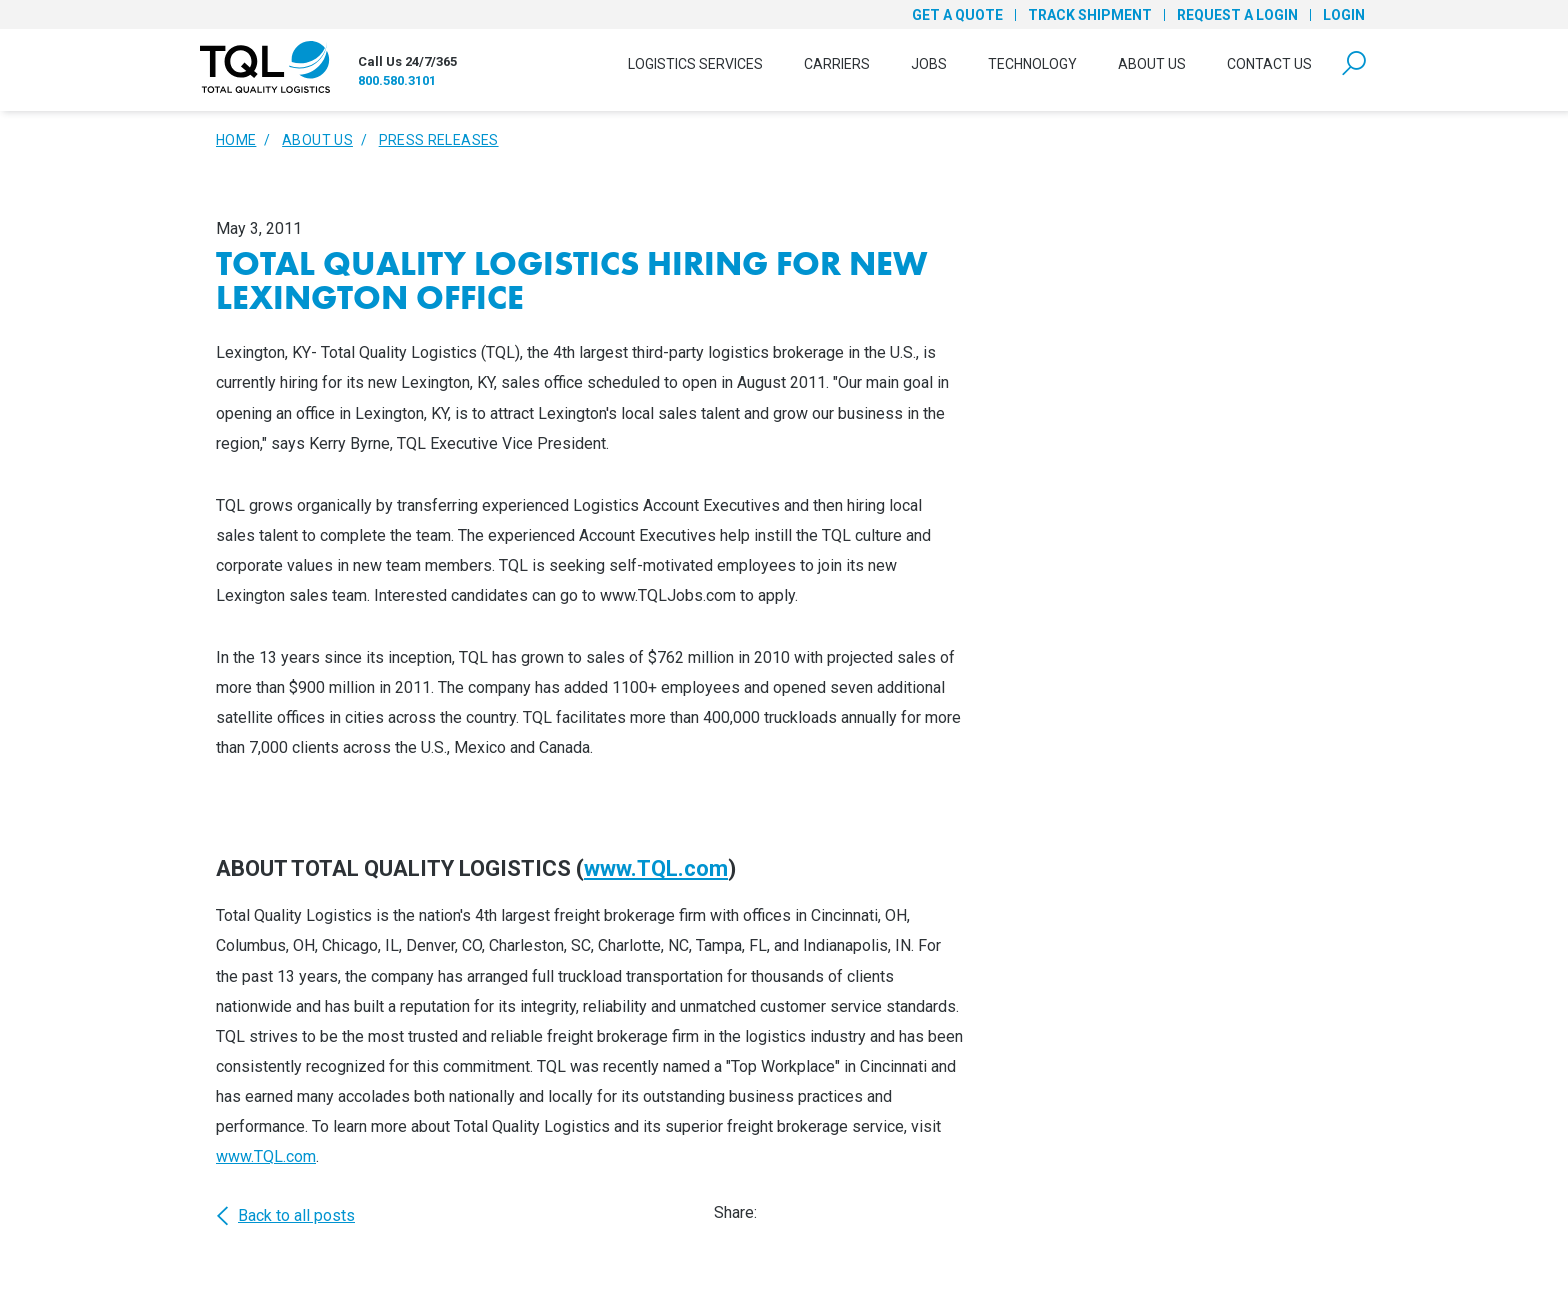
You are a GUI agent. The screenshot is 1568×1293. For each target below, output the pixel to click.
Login (1344, 15)
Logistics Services (695, 64)
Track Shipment (1090, 15)
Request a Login (1237, 15)
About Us (1152, 64)
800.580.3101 (397, 80)
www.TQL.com (656, 868)
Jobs (929, 64)
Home (236, 140)
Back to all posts (285, 1216)
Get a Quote (957, 15)
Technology (1032, 64)
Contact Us (1269, 64)
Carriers (837, 64)
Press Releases (439, 140)
